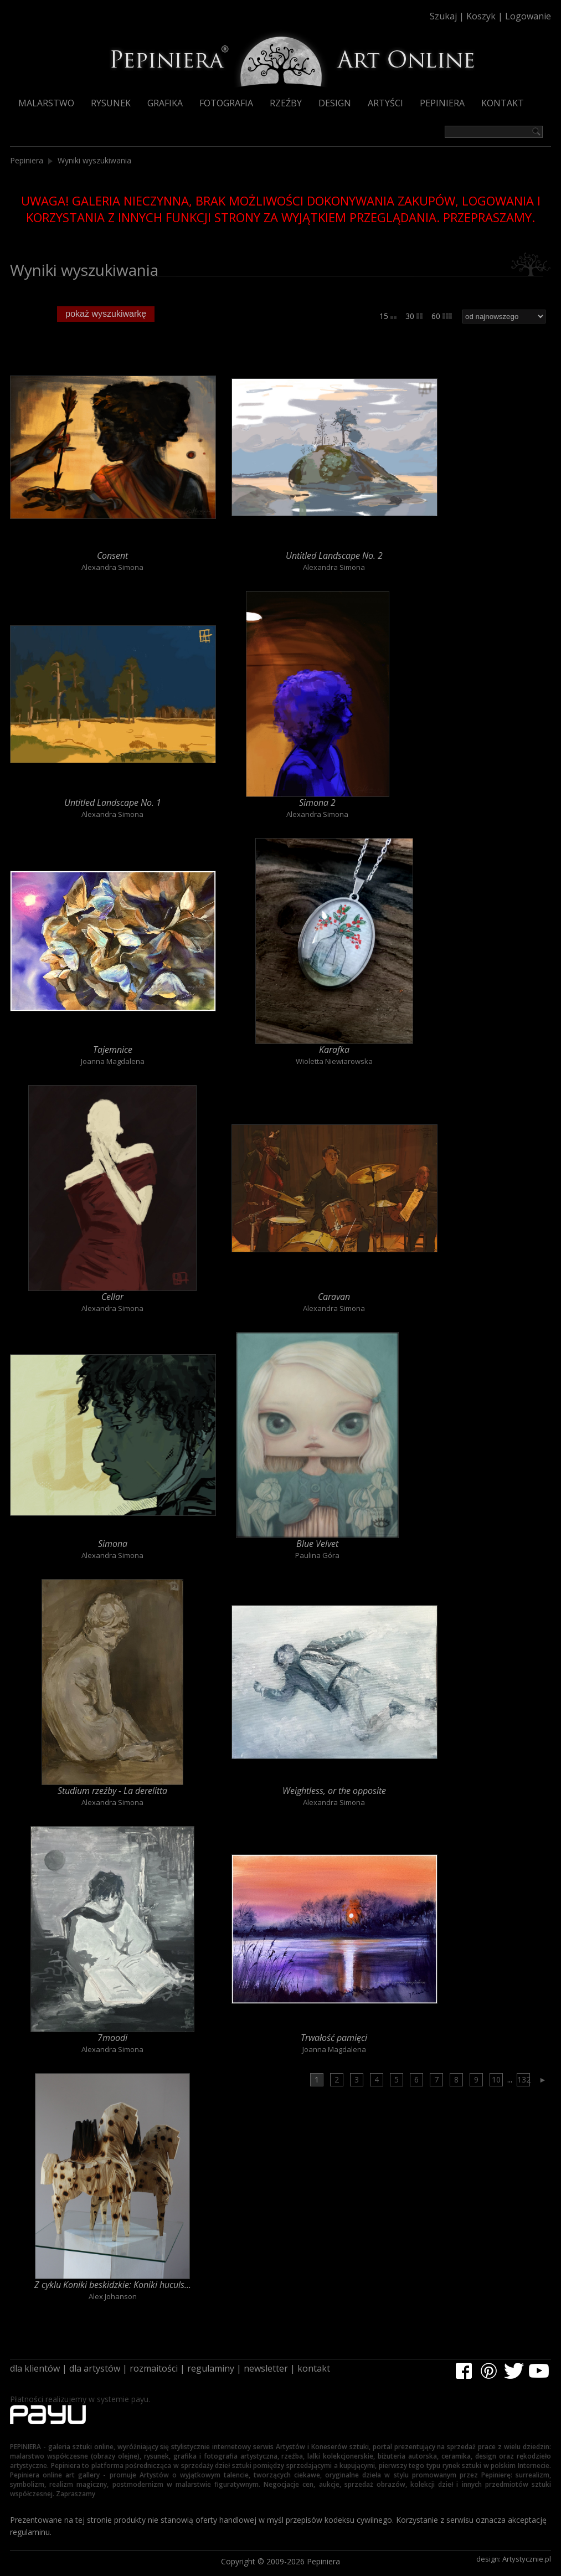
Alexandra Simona (112, 567)
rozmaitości (154, 2368)
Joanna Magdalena (113, 1061)
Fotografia (226, 103)
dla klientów (35, 2368)
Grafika (165, 103)
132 (523, 2079)
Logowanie (528, 16)
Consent (112, 555)
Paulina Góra (317, 1555)
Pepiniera (442, 103)
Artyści (385, 103)
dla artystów (94, 2368)
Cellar (112, 1296)
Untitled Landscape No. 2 (334, 555)
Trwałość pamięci (334, 2038)
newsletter (266, 2368)
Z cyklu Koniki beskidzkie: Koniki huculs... (112, 2285)
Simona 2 (317, 802)
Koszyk (481, 16)
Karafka (334, 1049)
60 (441, 316)
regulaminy (210, 2368)
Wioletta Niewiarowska (334, 1061)
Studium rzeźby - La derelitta (112, 1791)
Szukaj (443, 16)
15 (388, 316)
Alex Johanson (113, 2296)
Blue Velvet (317, 1544)
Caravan (334, 1296)
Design (334, 103)
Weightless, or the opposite (334, 1791)
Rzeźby (286, 103)
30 (414, 316)
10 (496, 2079)
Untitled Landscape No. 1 (112, 802)
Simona (112, 1544)
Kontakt (502, 103)
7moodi (112, 2038)
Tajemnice (112, 1049)
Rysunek (111, 103)
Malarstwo (46, 103)
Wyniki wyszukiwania (94, 160)
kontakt (313, 2368)
